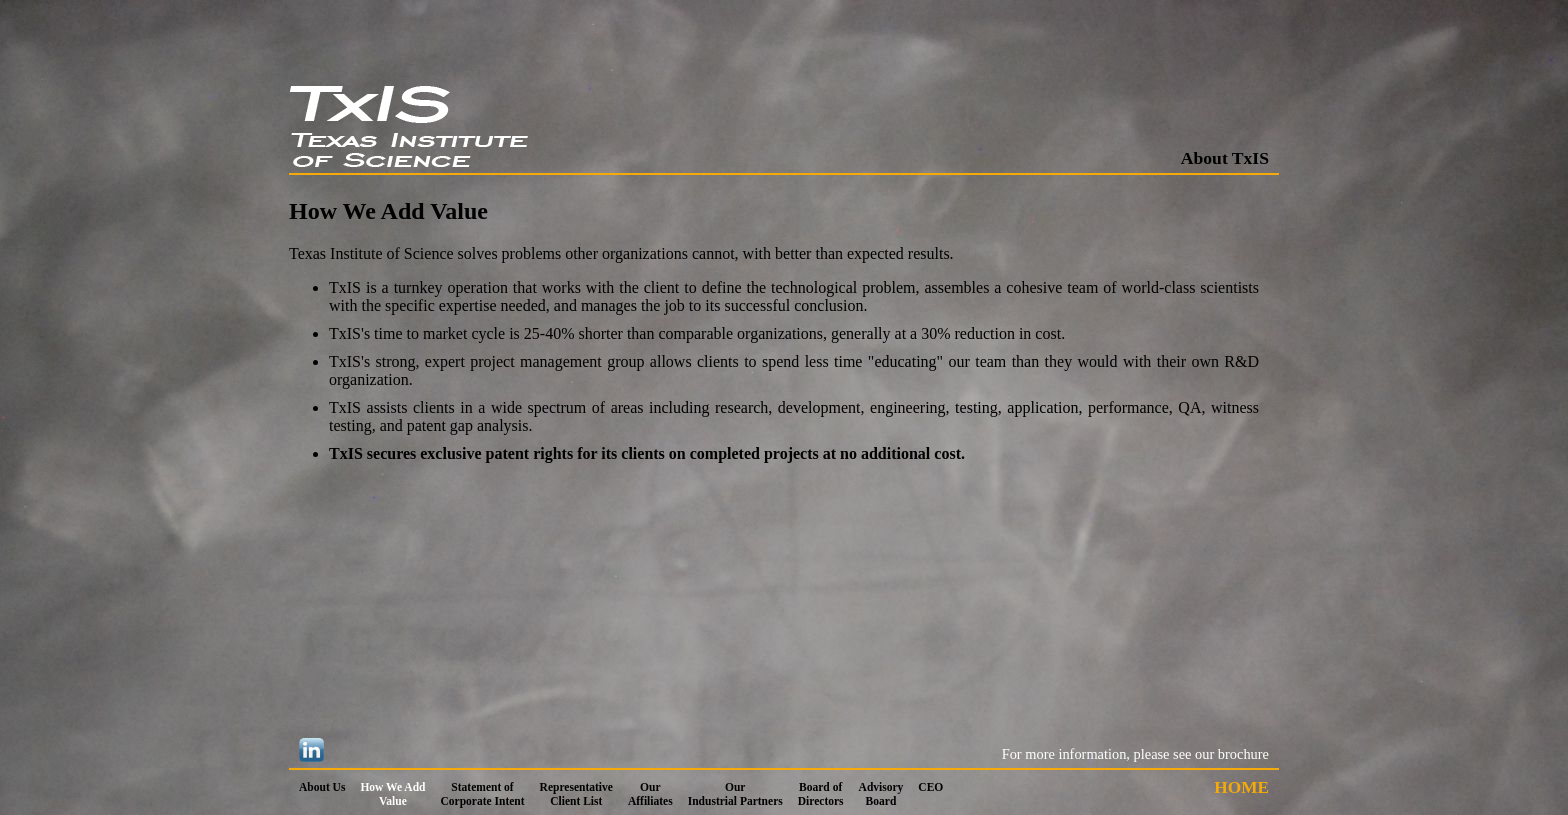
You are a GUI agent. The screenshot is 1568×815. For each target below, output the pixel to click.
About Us (322, 787)
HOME (1241, 787)
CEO (930, 787)
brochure (1243, 754)
